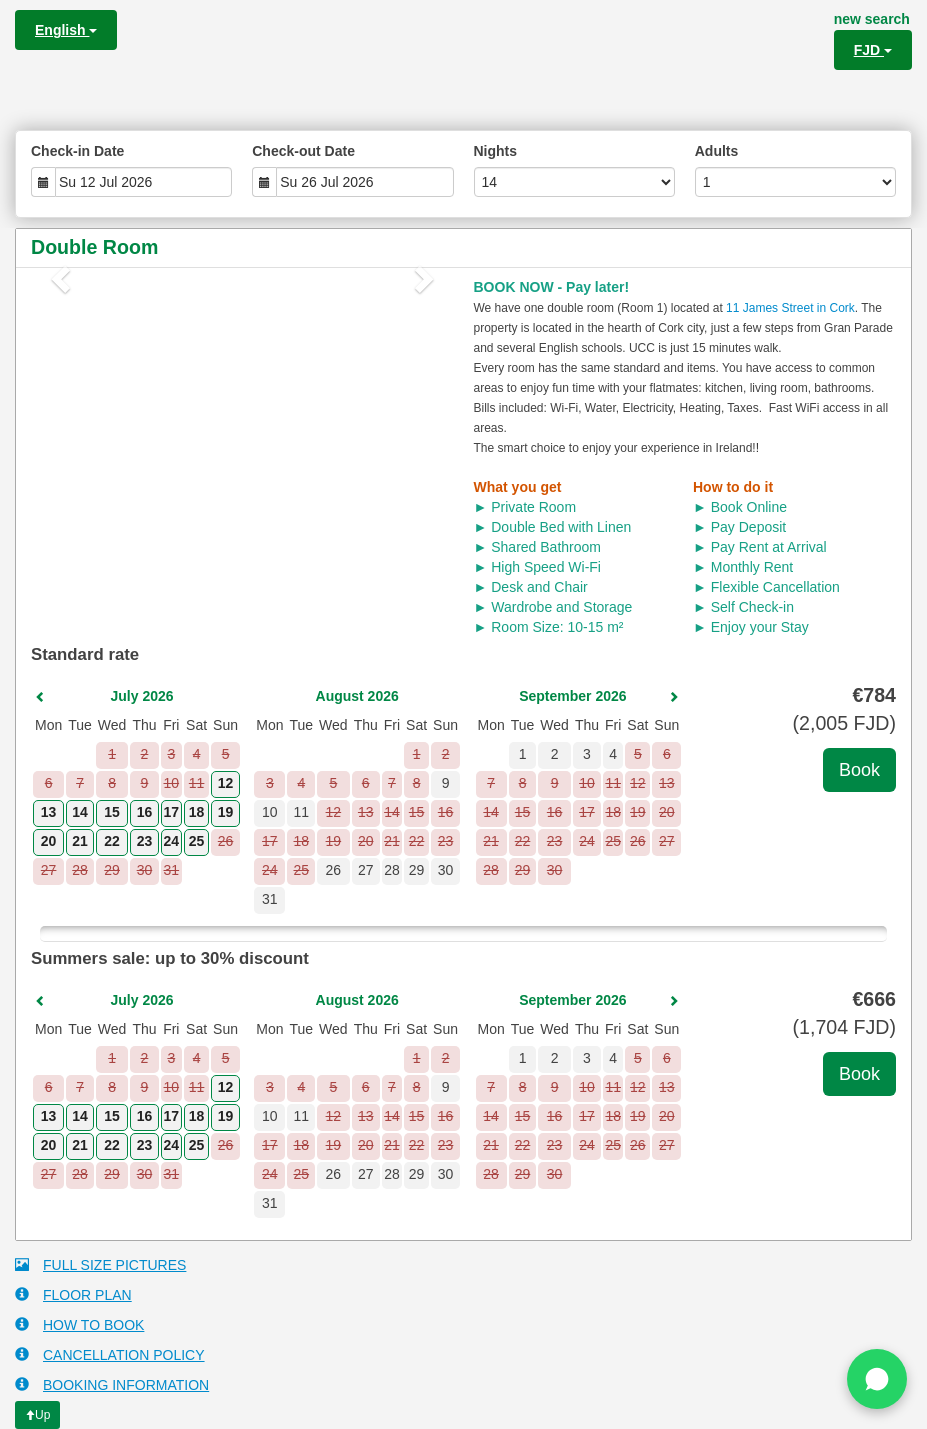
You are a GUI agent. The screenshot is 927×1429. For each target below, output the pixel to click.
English (66, 30)
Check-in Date (77, 151)
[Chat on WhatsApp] (877, 1379)
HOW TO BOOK (79, 1324)
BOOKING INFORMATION (112, 1384)
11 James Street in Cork (790, 308)
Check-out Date (303, 151)
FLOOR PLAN (73, 1294)
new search (872, 19)
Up (37, 1415)
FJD (873, 50)
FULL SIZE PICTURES (100, 1264)
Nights (496, 151)
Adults (717, 151)
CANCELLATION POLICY (110, 1354)
